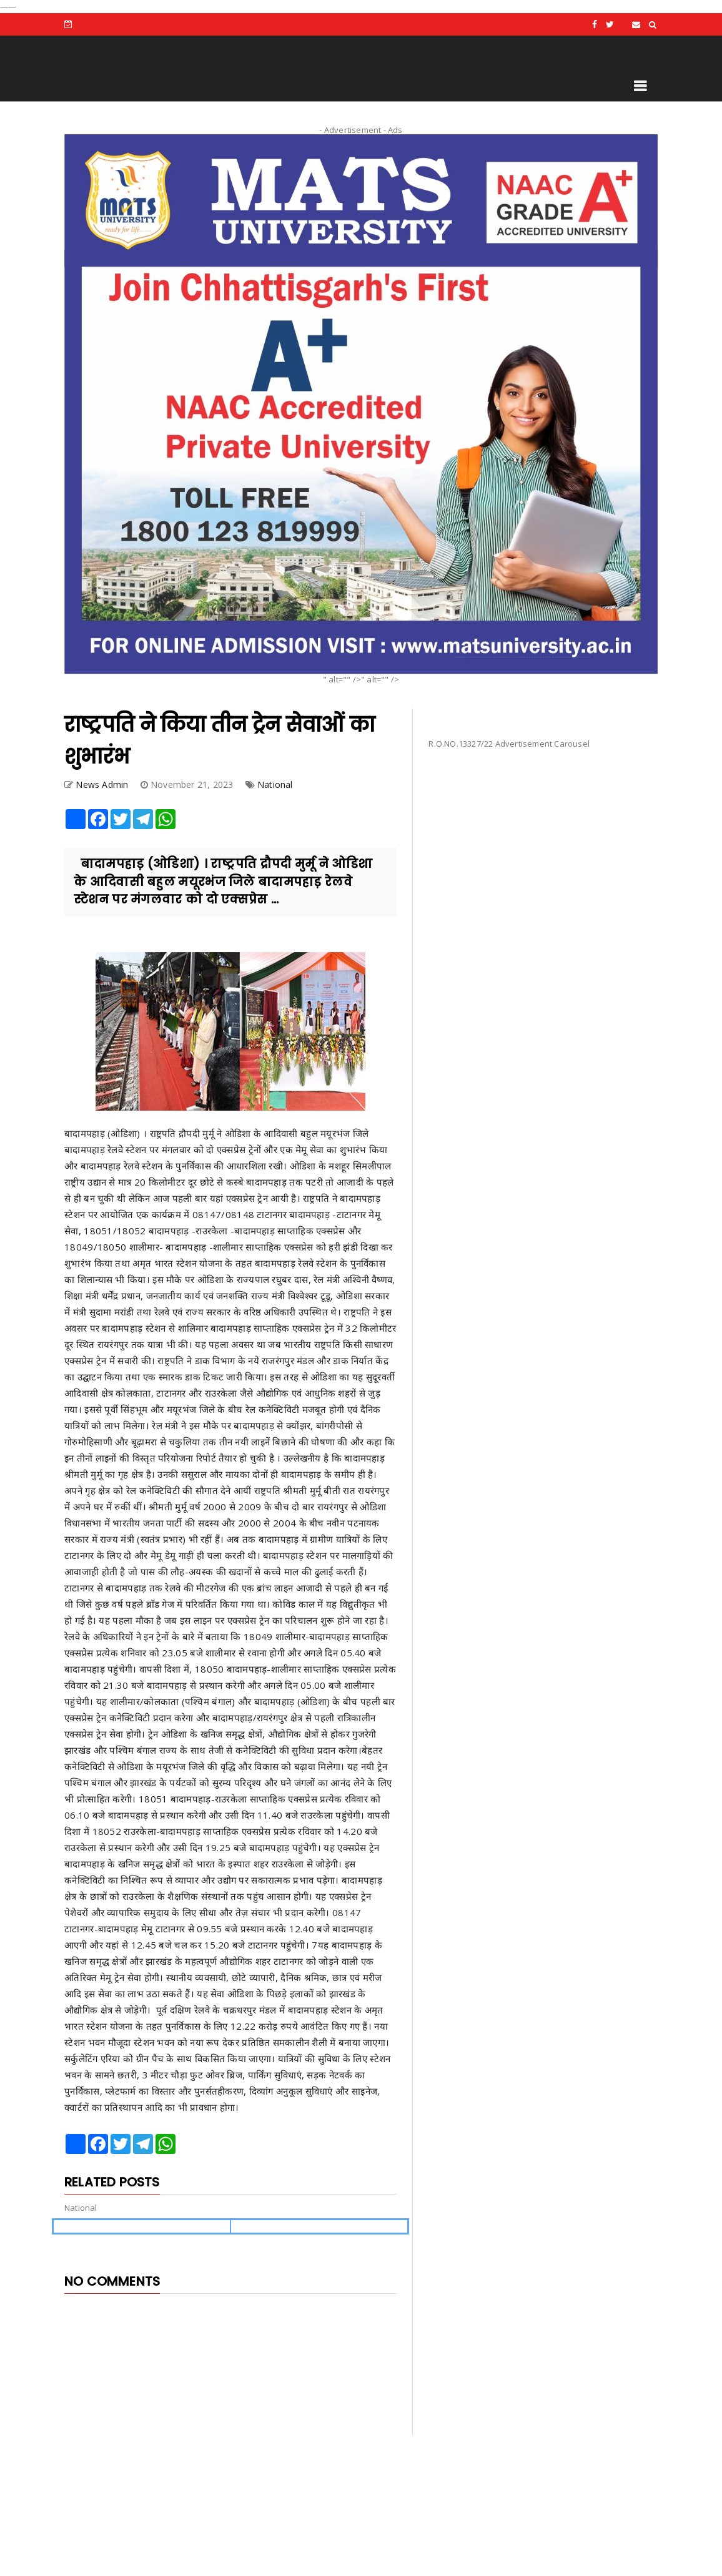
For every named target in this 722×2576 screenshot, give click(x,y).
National (275, 784)
